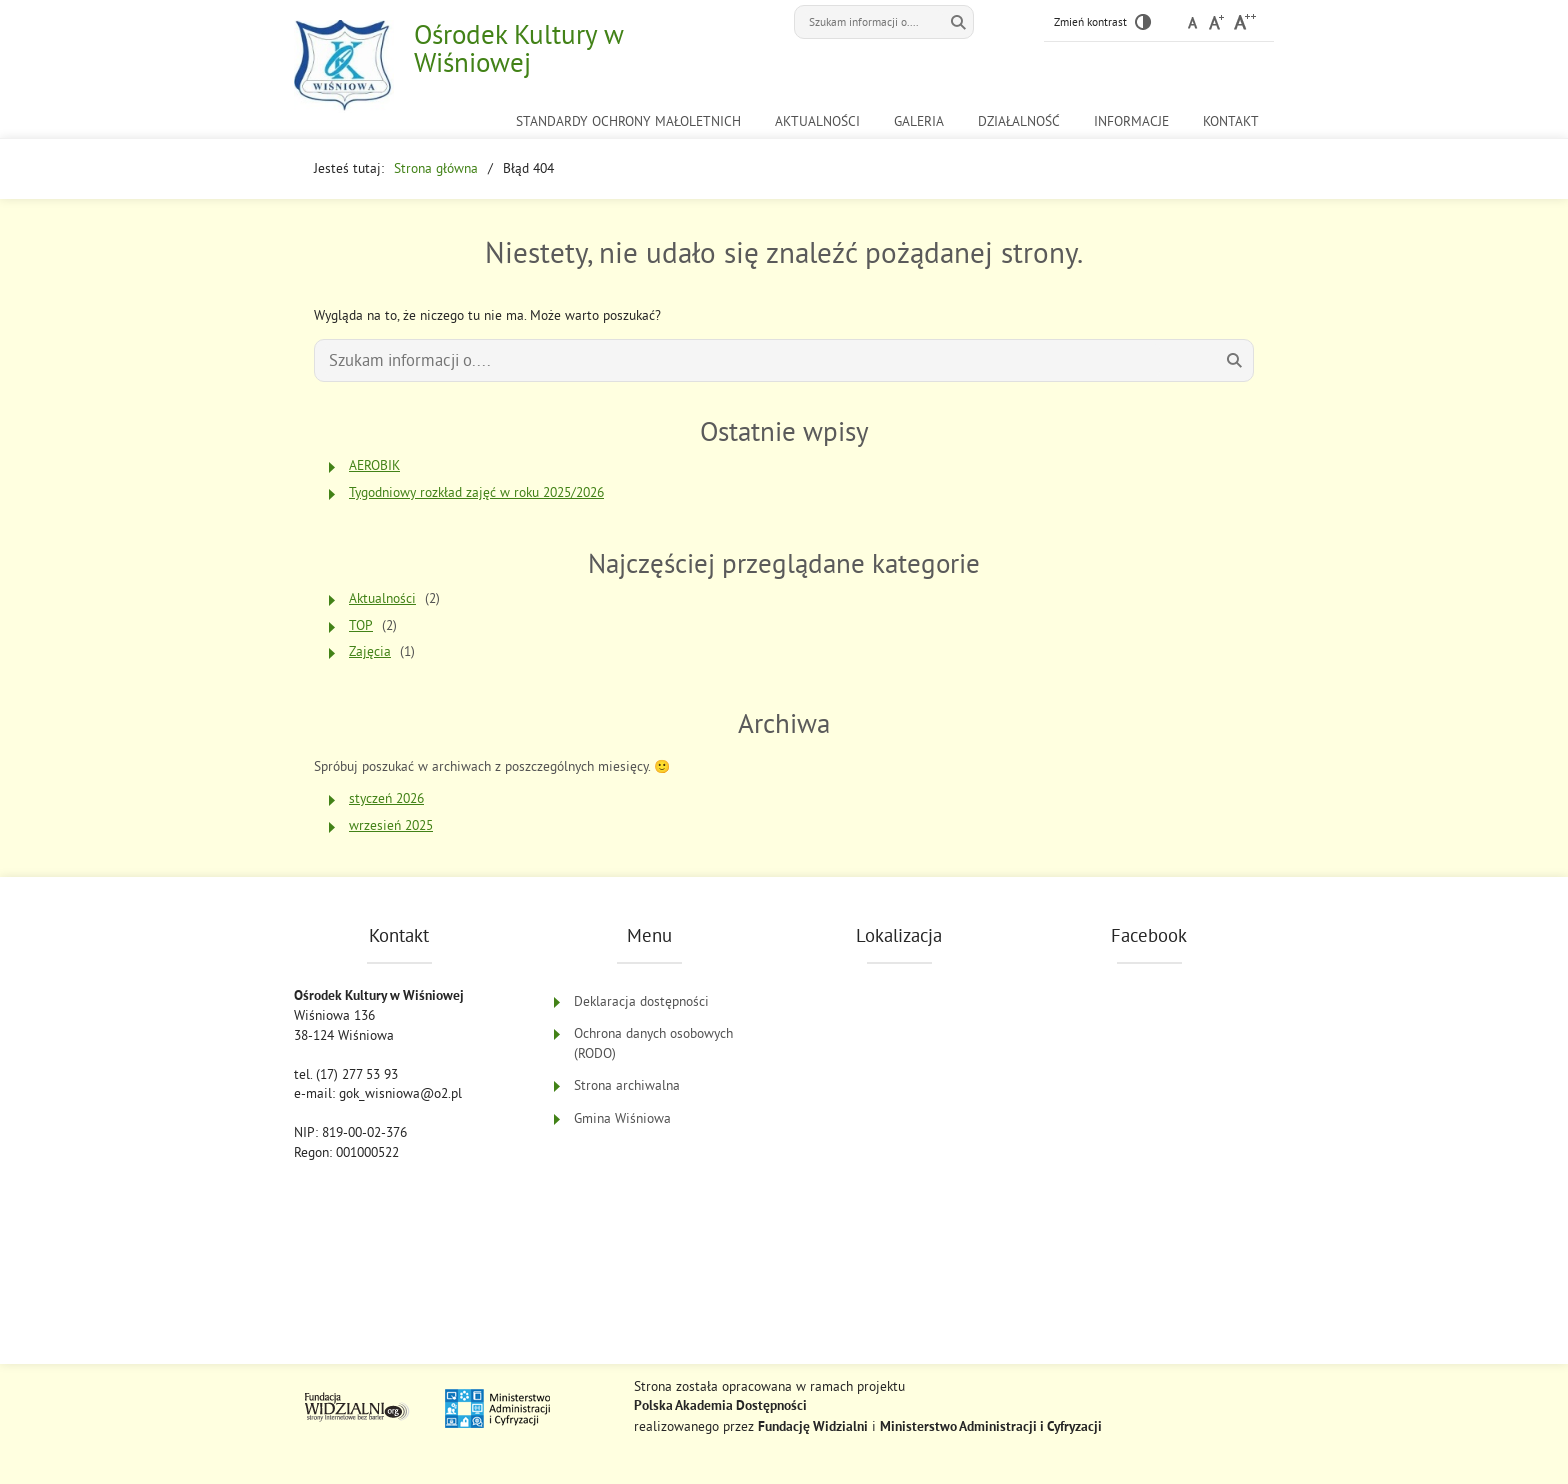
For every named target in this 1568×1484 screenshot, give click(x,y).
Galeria (919, 121)
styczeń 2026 (386, 798)
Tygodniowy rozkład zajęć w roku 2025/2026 (476, 492)
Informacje (1131, 121)
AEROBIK (374, 465)
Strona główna (436, 168)
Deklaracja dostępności (641, 1001)
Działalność (1019, 121)
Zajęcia (370, 651)
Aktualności (817, 121)
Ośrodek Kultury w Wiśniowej (518, 48)
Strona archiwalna (627, 1085)
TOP (361, 625)
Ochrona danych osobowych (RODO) (653, 1043)
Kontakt (1231, 121)
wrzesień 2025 (391, 825)
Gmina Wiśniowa (622, 1118)
